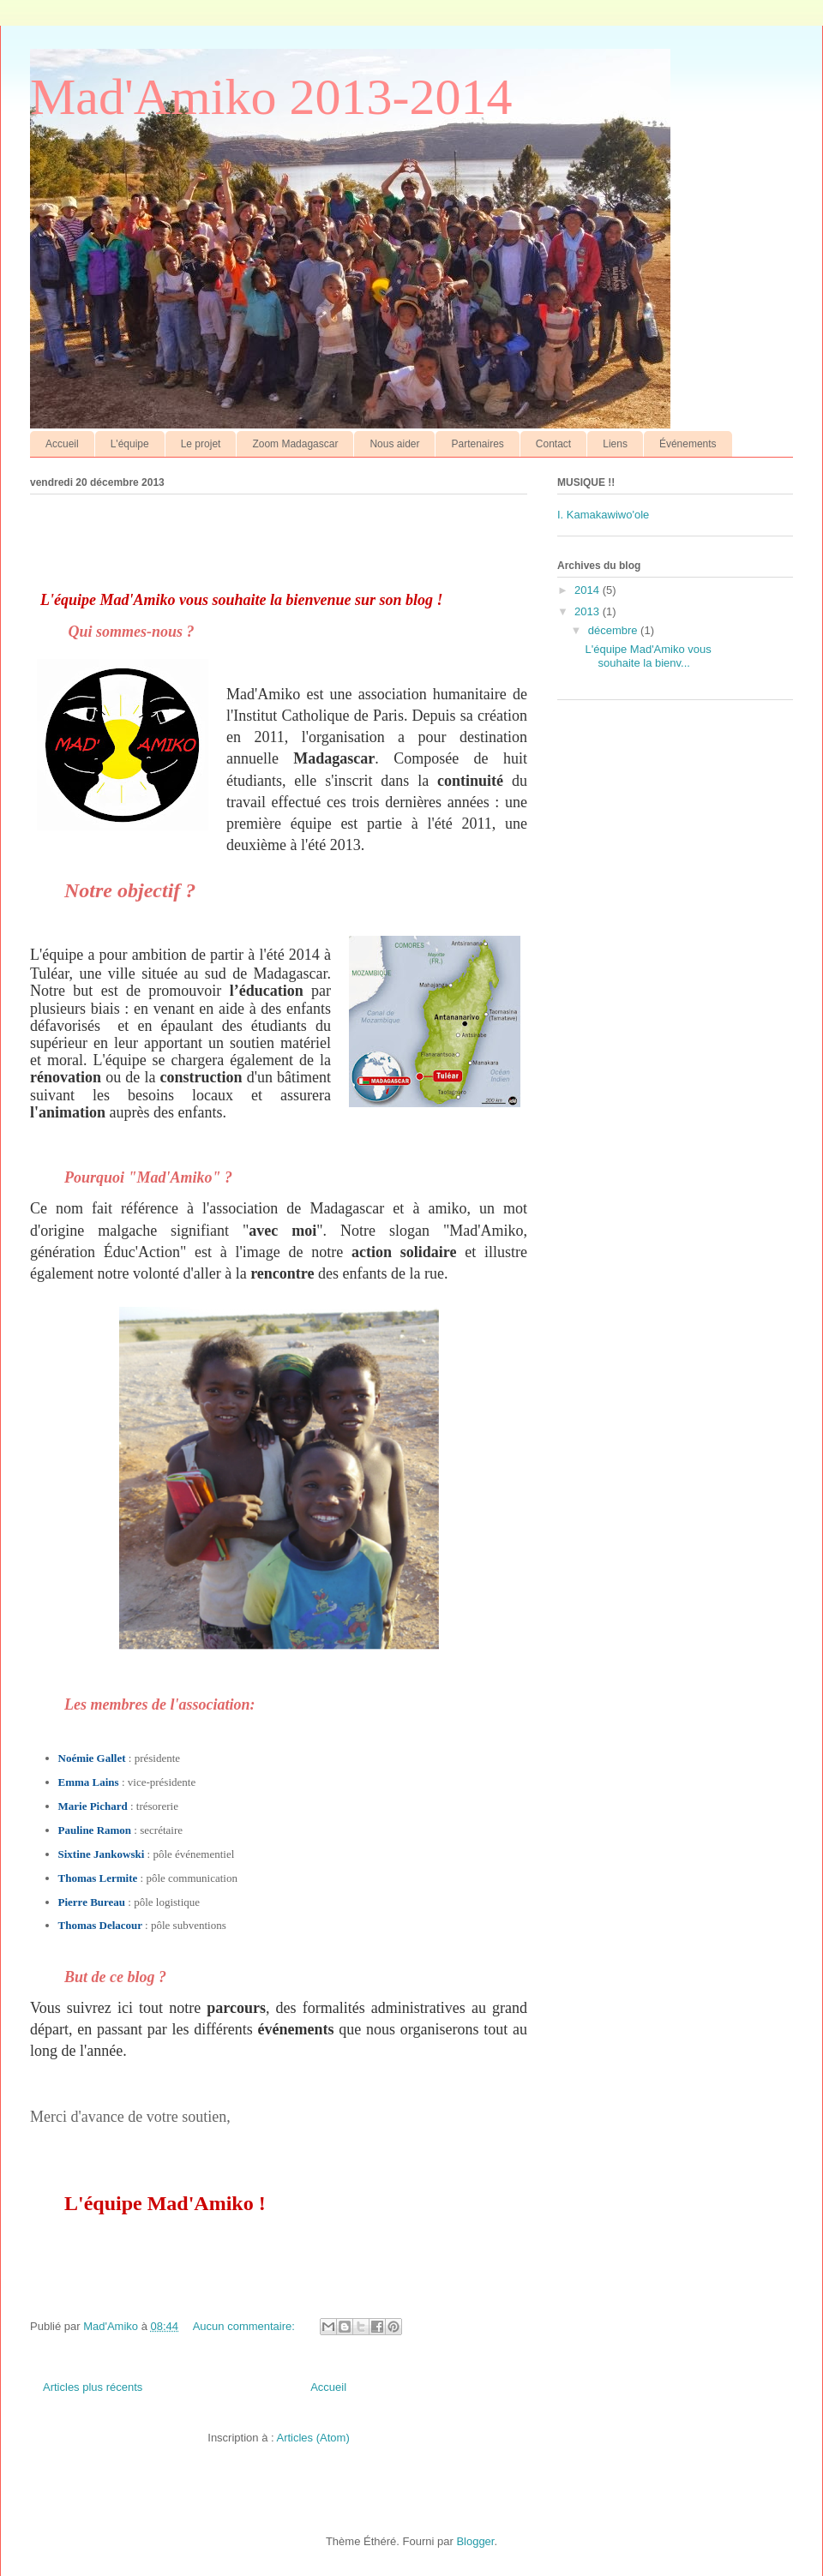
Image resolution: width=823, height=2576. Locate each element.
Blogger (475, 2541)
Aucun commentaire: (245, 2326)
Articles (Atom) (312, 2437)
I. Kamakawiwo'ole (603, 514)
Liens (615, 444)
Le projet (201, 444)
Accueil (62, 444)
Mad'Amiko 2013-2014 (271, 97)
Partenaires (477, 444)
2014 (588, 590)
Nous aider (394, 444)
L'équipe (130, 444)
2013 (588, 611)
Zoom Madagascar (295, 444)
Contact (553, 444)
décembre (614, 630)
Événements (688, 444)
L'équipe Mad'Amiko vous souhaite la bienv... (648, 656)
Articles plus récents (92, 2387)
